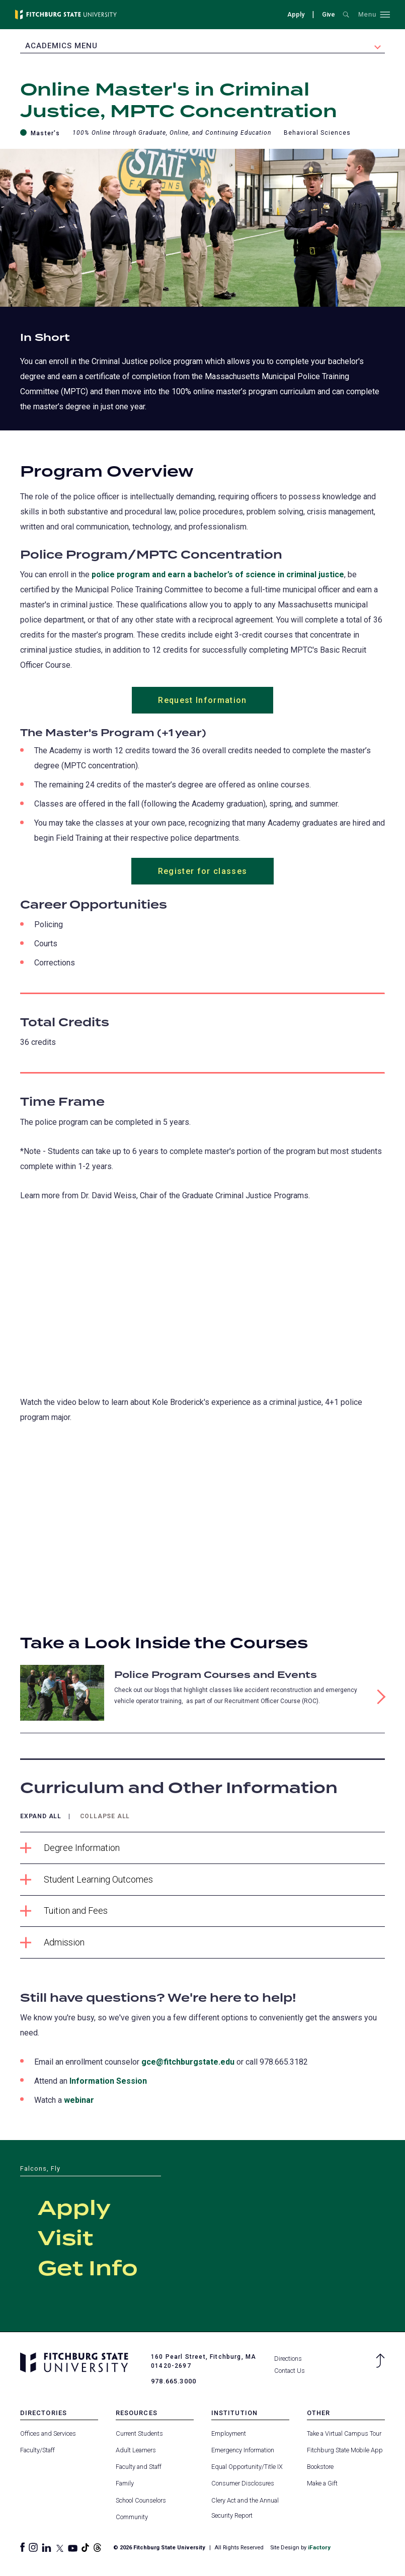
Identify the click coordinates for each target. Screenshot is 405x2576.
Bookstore (320, 2467)
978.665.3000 (173, 2381)
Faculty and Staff (138, 2467)
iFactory (319, 2547)
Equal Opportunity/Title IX (247, 2467)
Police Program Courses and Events (215, 1675)
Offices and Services (48, 2433)
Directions (288, 2359)
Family (125, 2484)
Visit (65, 2240)
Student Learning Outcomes (86, 1880)
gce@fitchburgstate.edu (187, 2062)
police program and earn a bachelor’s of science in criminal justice (218, 574)
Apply (295, 14)
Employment (228, 2433)
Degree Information (70, 1848)
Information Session (108, 2081)
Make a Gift (322, 2484)
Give (328, 14)
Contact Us (289, 2371)
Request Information (202, 700)
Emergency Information (242, 2450)
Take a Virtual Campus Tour (344, 2433)
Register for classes (203, 871)
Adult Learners (136, 2450)
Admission (52, 1943)
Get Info (88, 2270)
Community (132, 2517)
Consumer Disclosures (242, 2484)
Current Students (139, 2433)
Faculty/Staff (37, 2450)
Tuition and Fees (64, 1911)
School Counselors (141, 2500)
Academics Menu (61, 45)
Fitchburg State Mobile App (345, 2450)
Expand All (40, 1817)
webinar (79, 2100)
